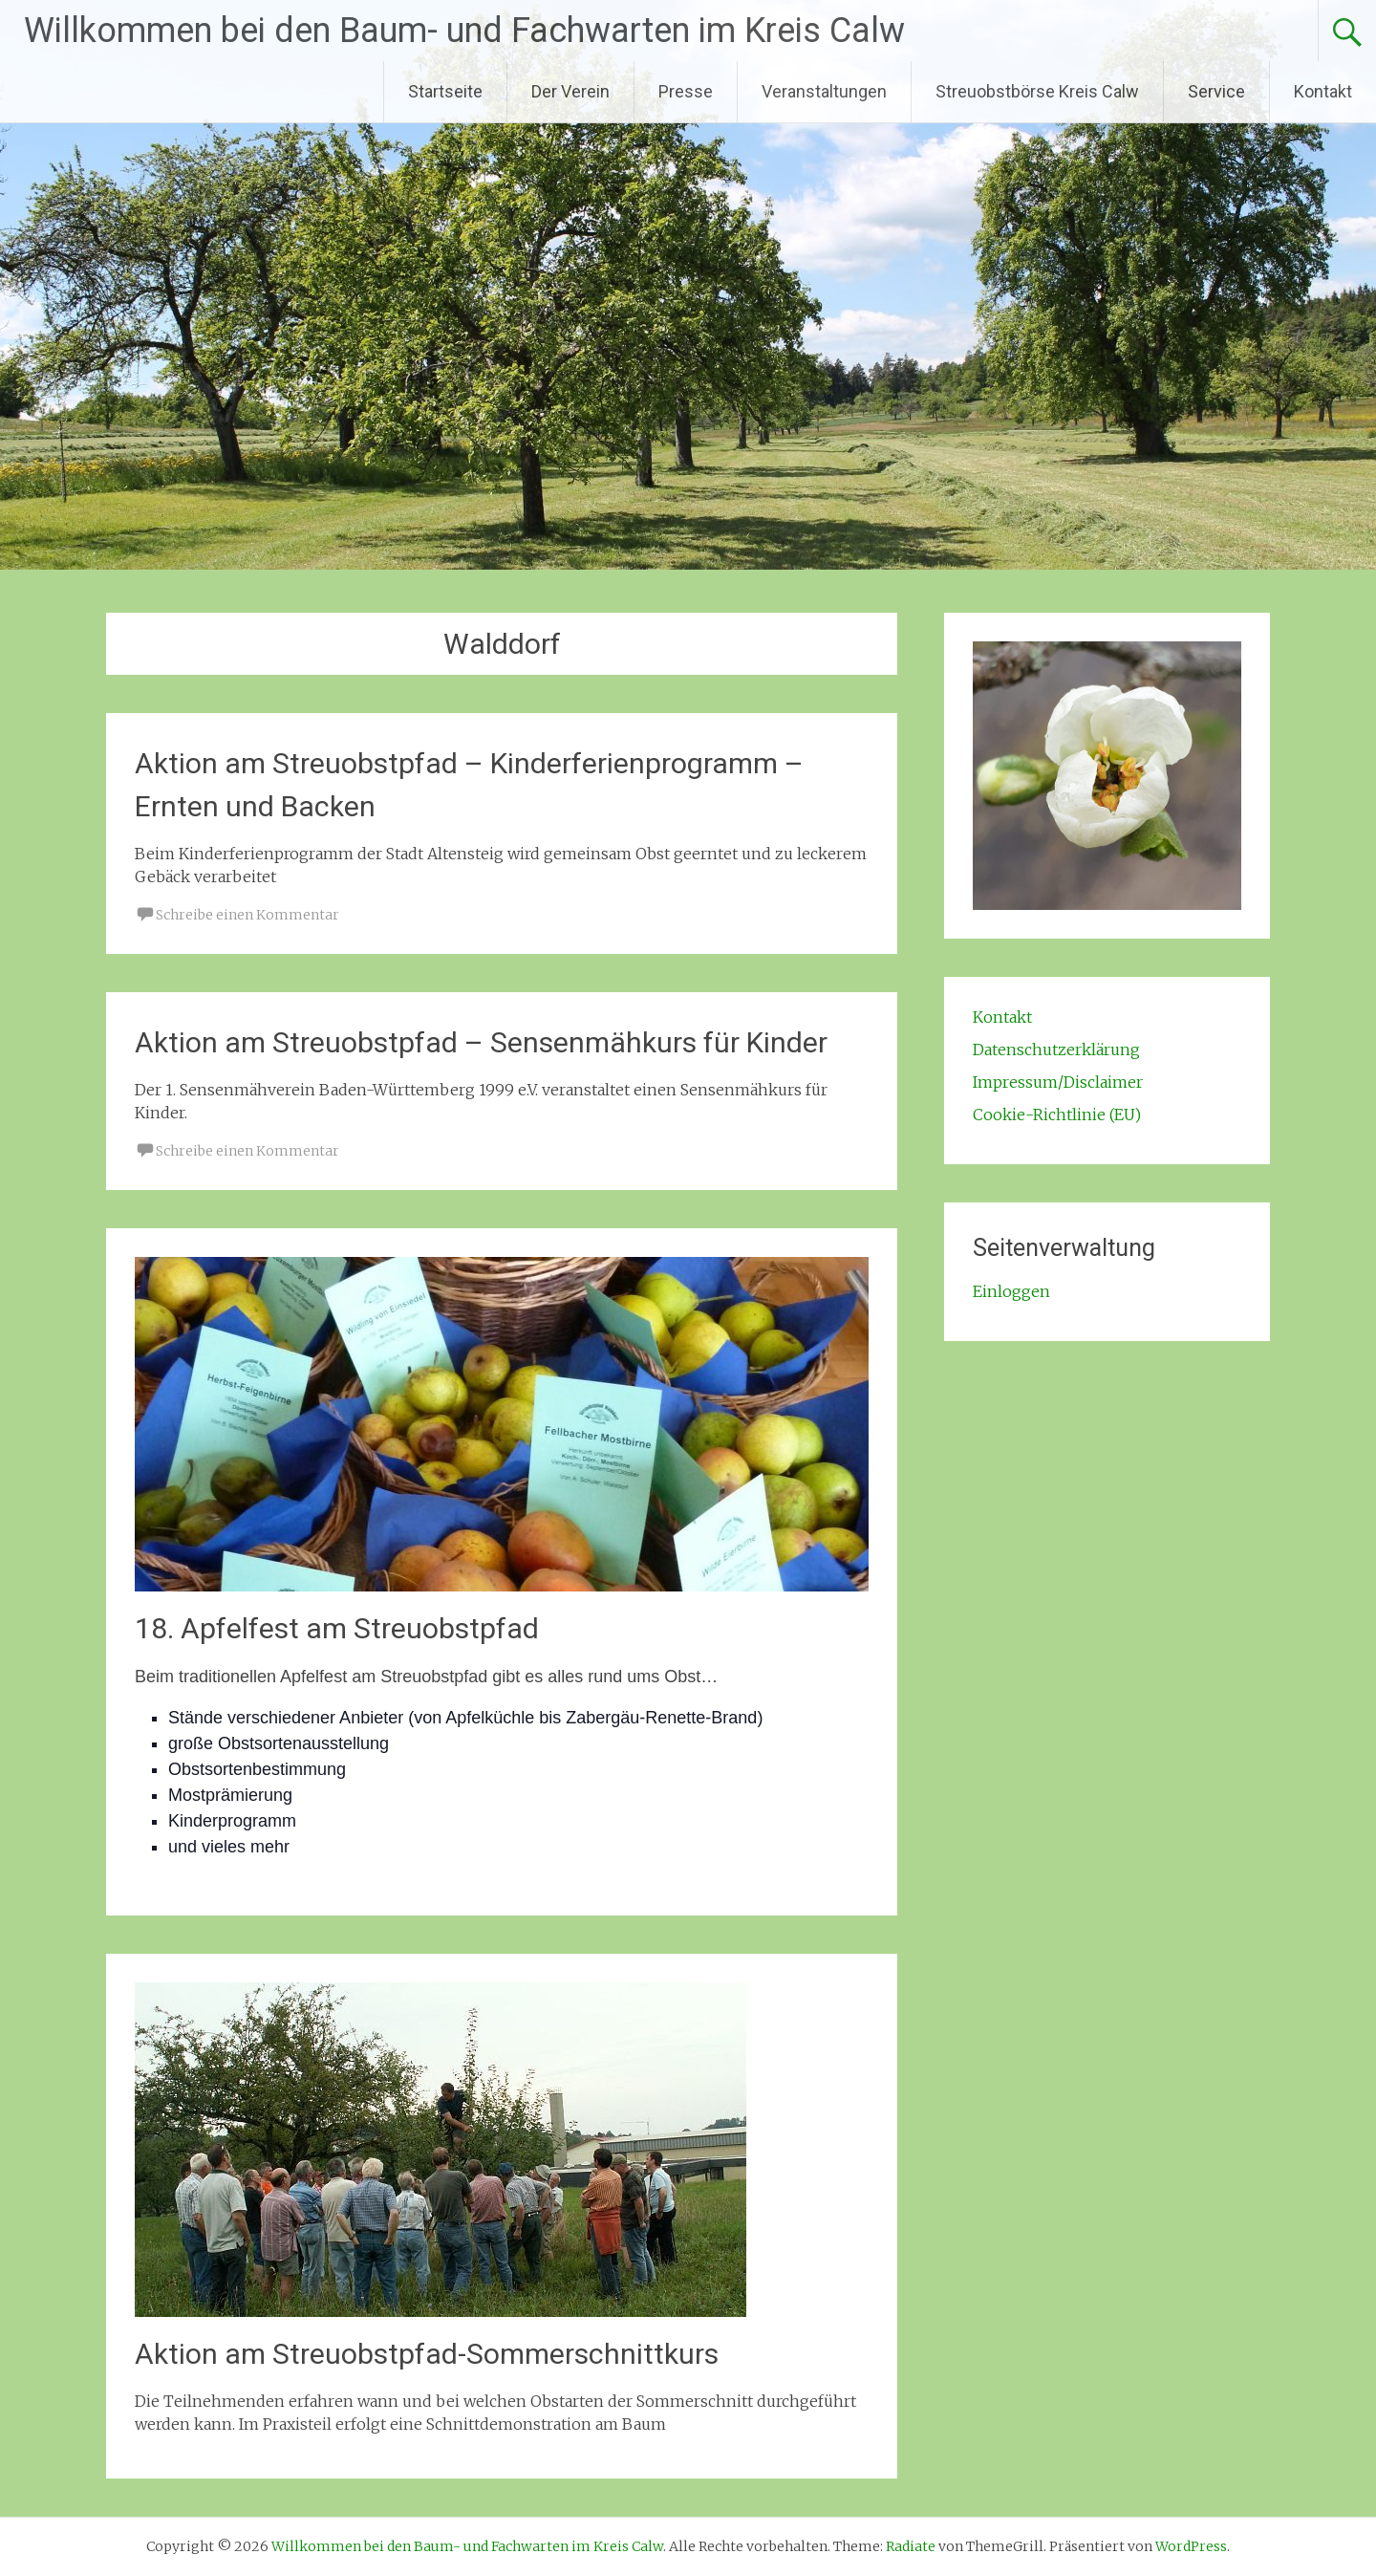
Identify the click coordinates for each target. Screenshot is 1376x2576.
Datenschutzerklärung (1056, 1049)
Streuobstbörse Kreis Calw (1037, 91)
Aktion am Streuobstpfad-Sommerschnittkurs (427, 2353)
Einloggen (1011, 1291)
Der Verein (570, 91)
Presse (685, 91)
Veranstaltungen (824, 91)
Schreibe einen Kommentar (247, 914)
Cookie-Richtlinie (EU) (1057, 1114)
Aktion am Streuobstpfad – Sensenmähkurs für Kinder (481, 1042)
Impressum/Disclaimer (1058, 1082)
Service (1216, 91)
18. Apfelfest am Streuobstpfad (337, 1628)
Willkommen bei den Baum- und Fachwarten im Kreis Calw (464, 31)
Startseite (445, 91)
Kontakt (1323, 91)
